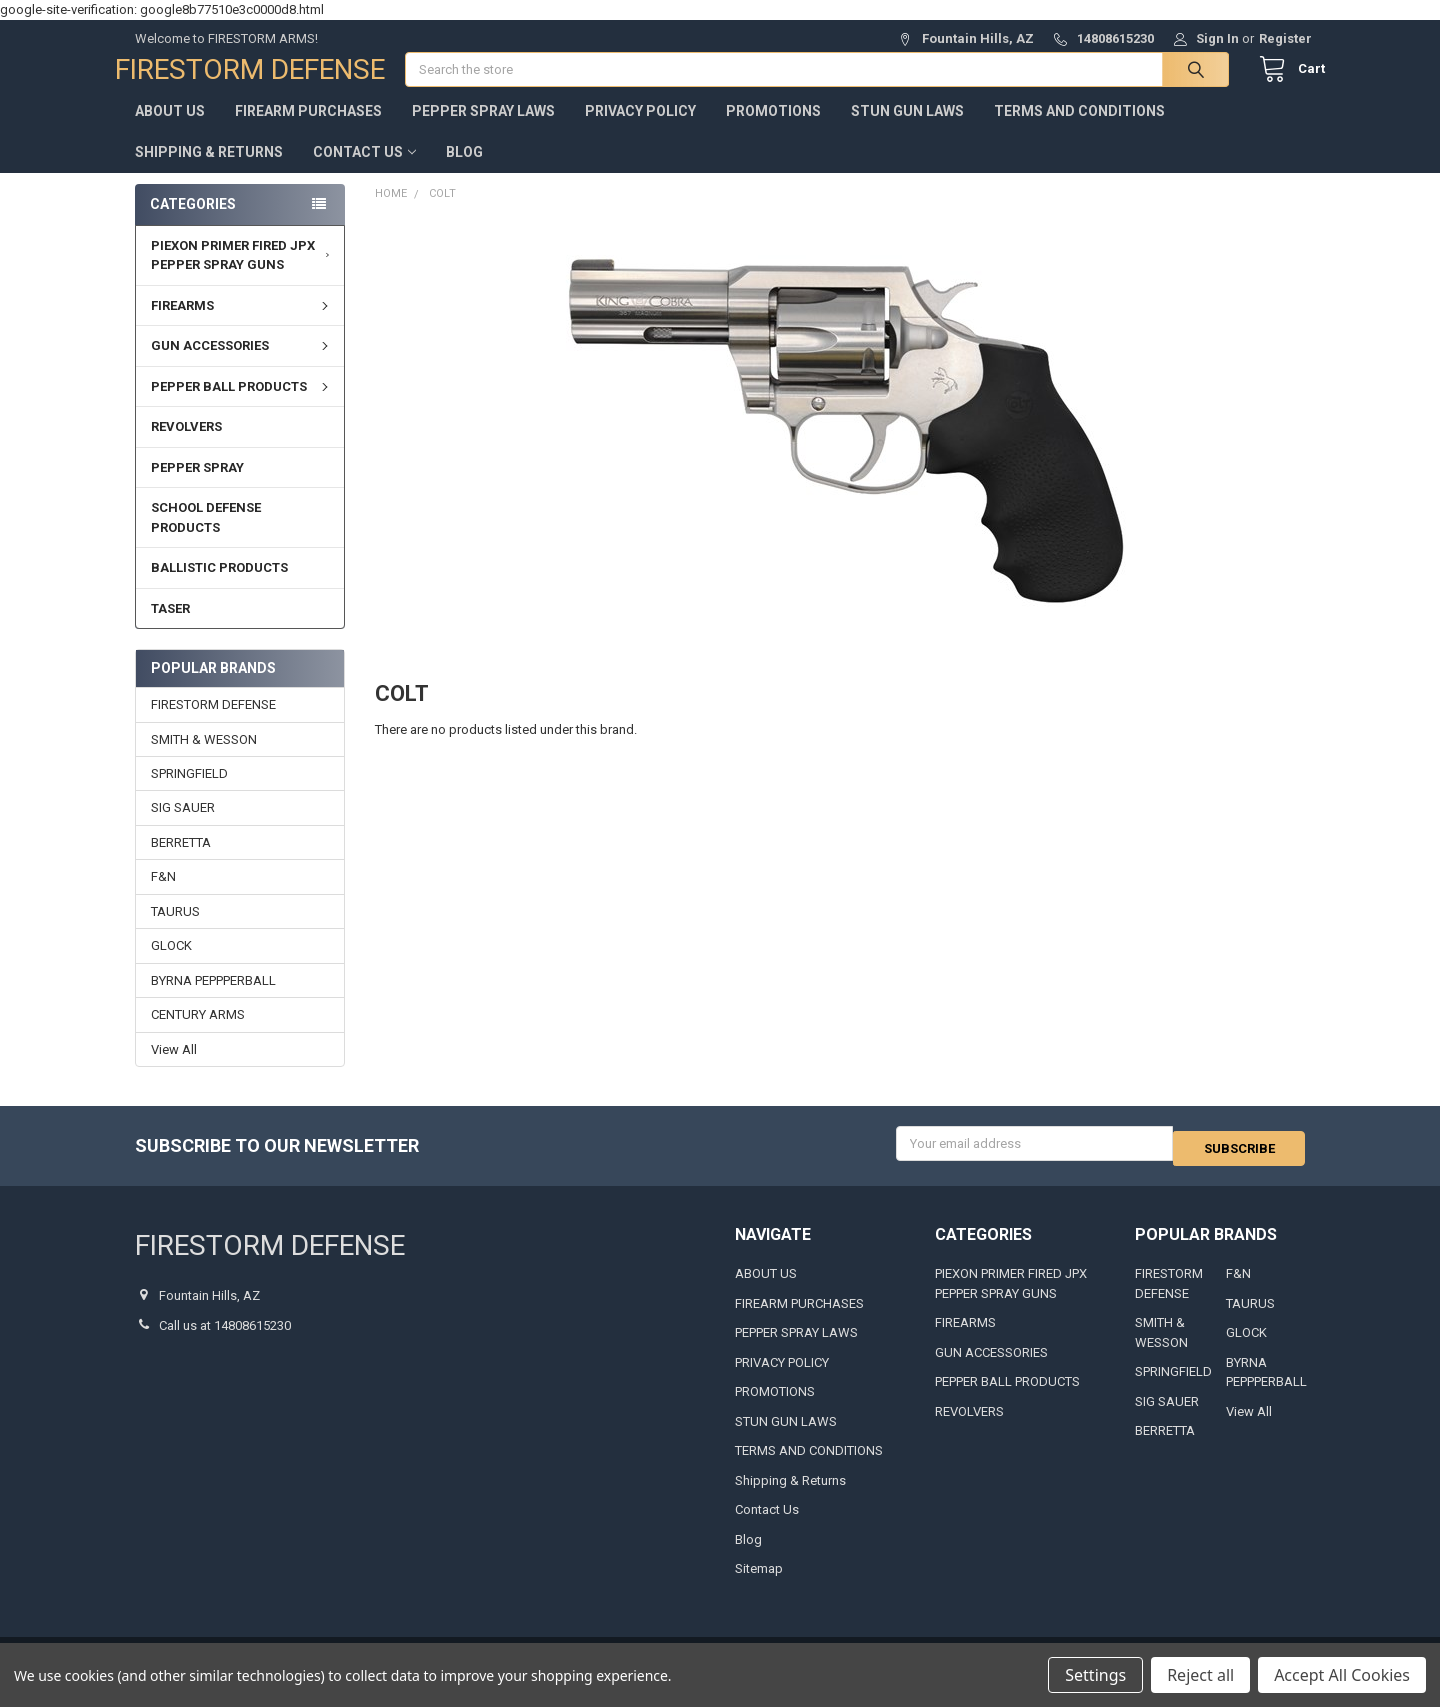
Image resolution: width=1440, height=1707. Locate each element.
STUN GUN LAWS (907, 131)
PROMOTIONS (773, 131)
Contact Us (364, 172)
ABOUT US (170, 131)
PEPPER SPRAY (197, 487)
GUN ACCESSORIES (242, 365)
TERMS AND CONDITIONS (1079, 131)
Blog (464, 172)
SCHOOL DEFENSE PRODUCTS (206, 537)
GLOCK (171, 965)
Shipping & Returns (209, 172)
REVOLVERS (186, 446)
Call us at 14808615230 (225, 1339)
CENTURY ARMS (198, 1034)
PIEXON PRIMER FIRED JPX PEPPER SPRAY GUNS (243, 275)
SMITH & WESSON (204, 758)
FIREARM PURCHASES (308, 131)
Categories (193, 224)
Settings (1095, 1675)
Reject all (1200, 1675)
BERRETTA (181, 862)
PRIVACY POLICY (640, 131)
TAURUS (175, 931)
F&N (163, 896)
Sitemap (759, 1583)
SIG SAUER (183, 827)
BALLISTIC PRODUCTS (219, 587)
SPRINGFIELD (189, 793)
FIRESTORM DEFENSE (213, 724)
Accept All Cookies (1342, 1675)
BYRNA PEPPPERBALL (213, 1000)
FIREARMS (242, 325)
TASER (170, 628)
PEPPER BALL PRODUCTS (242, 406)
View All (174, 1069)
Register (1285, 38)
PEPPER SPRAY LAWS (483, 131)
